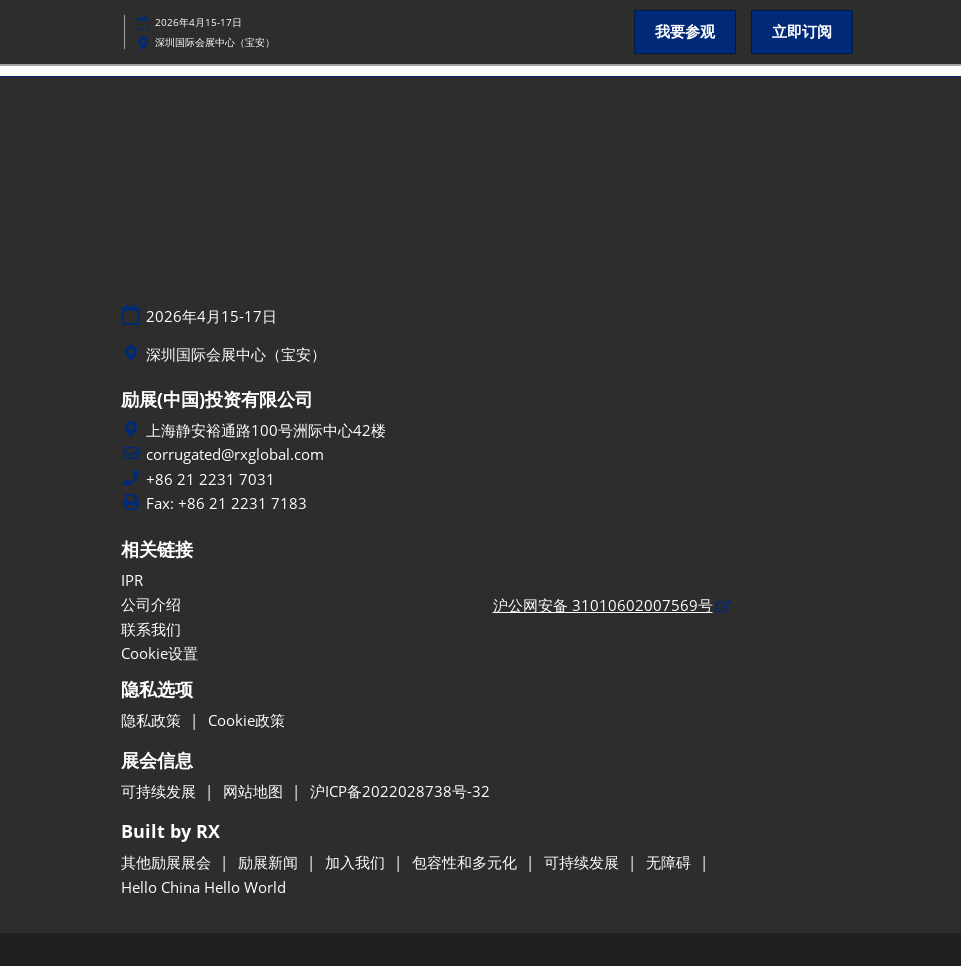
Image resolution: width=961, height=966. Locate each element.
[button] (685, 32)
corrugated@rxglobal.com (235, 454)
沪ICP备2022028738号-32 (400, 791)
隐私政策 (153, 720)
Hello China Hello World (203, 887)
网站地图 (255, 791)
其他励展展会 (168, 862)
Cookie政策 (246, 720)
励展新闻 (270, 862)
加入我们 (357, 862)
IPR (132, 580)
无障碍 (670, 862)
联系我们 (151, 629)
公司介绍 (151, 604)
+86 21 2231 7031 (210, 479)
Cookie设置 (159, 653)
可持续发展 (160, 791)
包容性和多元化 (466, 862)
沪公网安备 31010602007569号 (603, 605)
